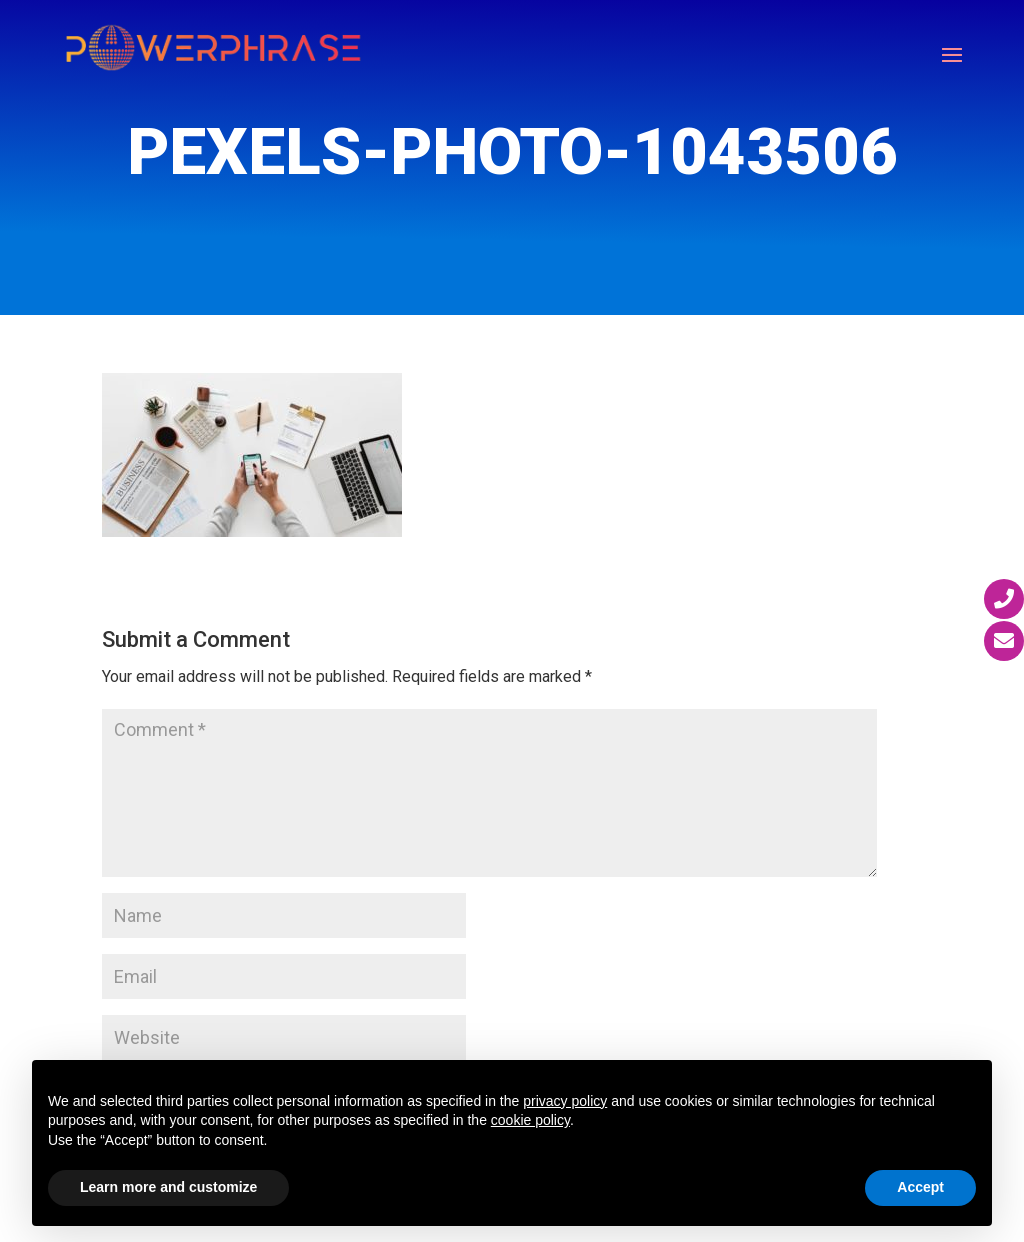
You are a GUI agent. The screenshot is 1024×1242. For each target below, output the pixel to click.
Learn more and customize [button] (168, 1187)
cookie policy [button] (530, 1120)
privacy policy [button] (565, 1101)
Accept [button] (920, 1187)
